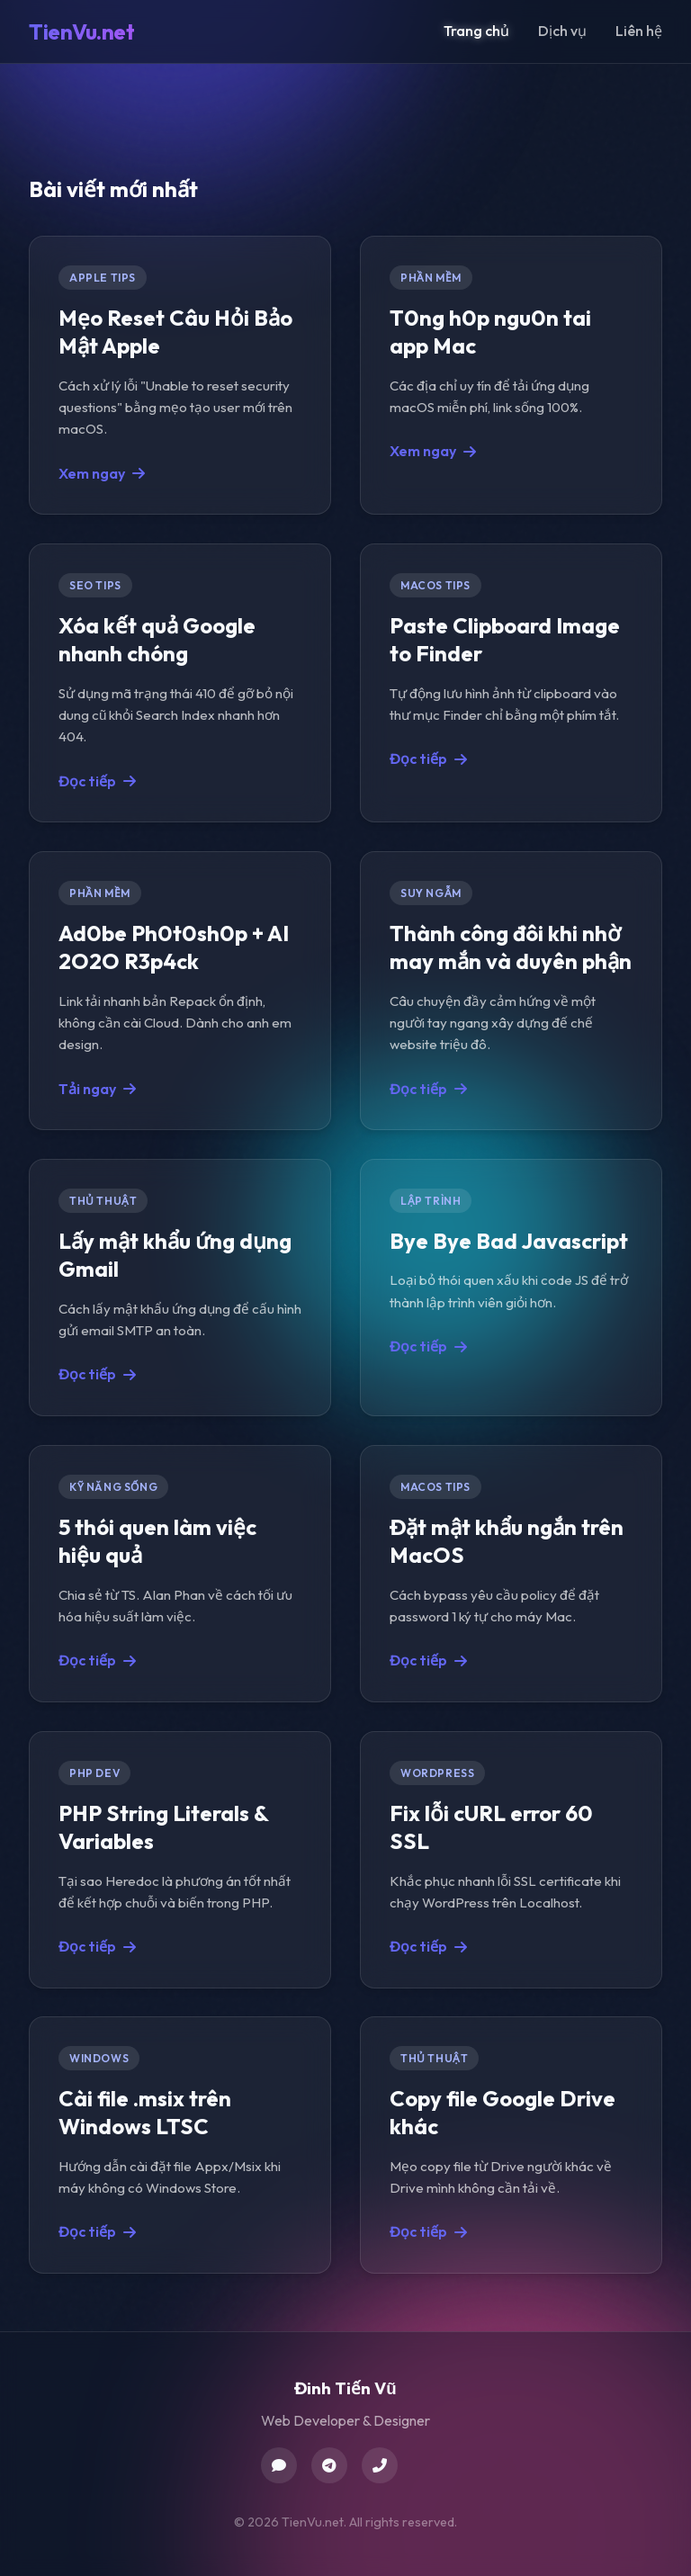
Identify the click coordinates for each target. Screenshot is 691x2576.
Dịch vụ (562, 31)
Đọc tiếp (97, 780)
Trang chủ (476, 31)
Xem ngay (101, 472)
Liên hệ (638, 31)
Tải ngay (97, 1088)
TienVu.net (81, 31)
